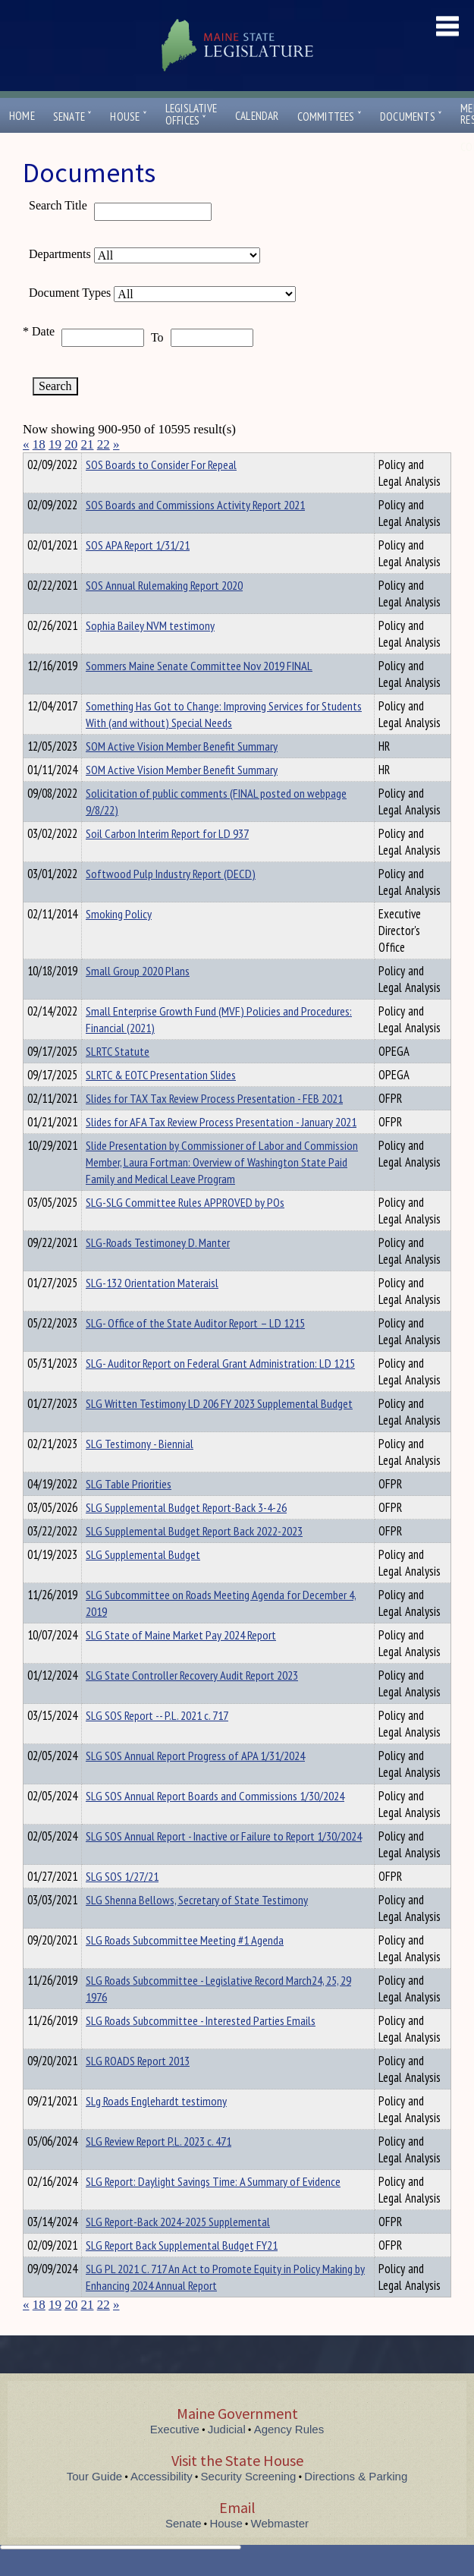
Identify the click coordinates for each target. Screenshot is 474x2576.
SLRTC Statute (117, 1078)
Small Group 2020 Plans (138, 998)
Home (22, 115)
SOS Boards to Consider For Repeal (161, 491)
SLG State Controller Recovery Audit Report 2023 (192, 1702)
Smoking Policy (119, 941)
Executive (174, 2456)
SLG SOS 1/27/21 (122, 1903)
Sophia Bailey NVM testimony (150, 652)
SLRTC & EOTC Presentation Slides (161, 1102)
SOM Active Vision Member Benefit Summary (182, 773)
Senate (73, 116)
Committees (329, 116)
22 (103, 444)
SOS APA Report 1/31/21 (138, 572)
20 (70, 444)
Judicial (227, 2456)
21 (87, 444)
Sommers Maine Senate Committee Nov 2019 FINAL (199, 693)
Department (110, 462)
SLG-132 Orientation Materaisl (152, 1310)
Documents (411, 116)
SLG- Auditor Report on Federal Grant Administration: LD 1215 (220, 1390)
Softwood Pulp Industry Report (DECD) (171, 901)
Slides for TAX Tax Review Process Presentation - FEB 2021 (214, 1125)
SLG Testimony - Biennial (139, 1471)
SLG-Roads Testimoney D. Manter (158, 1269)
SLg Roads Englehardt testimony (156, 2128)
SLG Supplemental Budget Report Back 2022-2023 (194, 1558)
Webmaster (280, 2550)
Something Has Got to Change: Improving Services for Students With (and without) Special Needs (224, 741)
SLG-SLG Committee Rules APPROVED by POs (185, 1229)
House (128, 116)
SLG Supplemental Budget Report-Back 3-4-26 (186, 1534)
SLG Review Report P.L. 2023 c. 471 (158, 2168)
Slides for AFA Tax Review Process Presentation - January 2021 (221, 1149)
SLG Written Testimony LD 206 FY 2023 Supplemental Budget (219, 1430)
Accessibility (161, 2503)
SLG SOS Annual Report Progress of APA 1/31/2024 (195, 1783)
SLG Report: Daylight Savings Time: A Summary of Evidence (213, 2208)
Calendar (257, 115)
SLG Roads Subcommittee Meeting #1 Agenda (185, 1967)
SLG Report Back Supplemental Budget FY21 (182, 2272)
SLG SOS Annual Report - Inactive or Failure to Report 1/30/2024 (224, 1863)
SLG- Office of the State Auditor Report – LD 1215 (195, 1350)
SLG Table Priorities (128, 1511)
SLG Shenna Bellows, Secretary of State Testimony (197, 1927)
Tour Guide (94, 2503)
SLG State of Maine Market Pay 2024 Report (181, 1662)
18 (39, 444)
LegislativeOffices (191, 114)
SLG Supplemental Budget (143, 1581)
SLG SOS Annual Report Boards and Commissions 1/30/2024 (215, 1823)
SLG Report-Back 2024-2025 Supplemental (178, 2249)
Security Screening (249, 2503)
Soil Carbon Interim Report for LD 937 (167, 860)
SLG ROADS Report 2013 (138, 2088)
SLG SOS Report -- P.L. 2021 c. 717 (157, 1742)
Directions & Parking (355, 2503)
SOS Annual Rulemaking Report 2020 (164, 612)
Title (35, 462)
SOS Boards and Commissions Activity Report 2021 (195, 532)
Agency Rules (289, 2456)
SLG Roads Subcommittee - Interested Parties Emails (200, 2047)
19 (55, 444)
